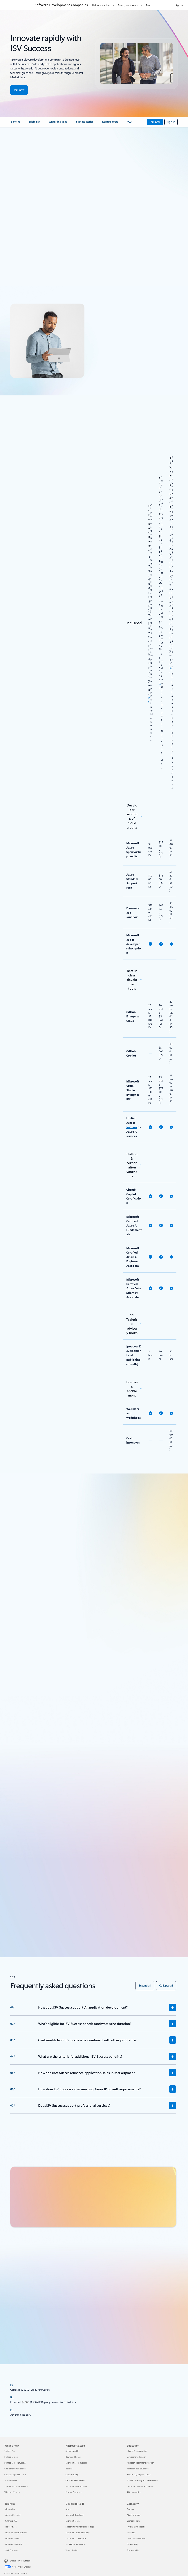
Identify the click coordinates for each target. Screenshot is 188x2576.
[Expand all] (144, 1985)
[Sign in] (171, 122)
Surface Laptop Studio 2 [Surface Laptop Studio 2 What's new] (15, 2462)
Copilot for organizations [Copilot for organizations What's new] (15, 2468)
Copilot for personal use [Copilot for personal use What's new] (15, 2474)
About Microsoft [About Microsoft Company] (134, 2515)
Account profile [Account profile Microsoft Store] (72, 2451)
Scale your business (128, 4)
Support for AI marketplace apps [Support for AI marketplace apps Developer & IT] (80, 2526)
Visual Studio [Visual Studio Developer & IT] (71, 2550)
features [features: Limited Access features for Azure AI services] (131, 1127)
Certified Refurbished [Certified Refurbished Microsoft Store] (75, 2480)
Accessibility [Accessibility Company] (132, 2544)
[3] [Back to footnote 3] (12, 2409)
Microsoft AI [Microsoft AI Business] (9, 2509)
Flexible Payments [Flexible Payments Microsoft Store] (74, 2492)
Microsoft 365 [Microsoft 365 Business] (10, 2526)
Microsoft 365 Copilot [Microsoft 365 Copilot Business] (14, 2544)
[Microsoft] (17, 5)
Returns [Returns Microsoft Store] (69, 2468)
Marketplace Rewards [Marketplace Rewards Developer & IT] (75, 2544)
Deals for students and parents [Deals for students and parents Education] (140, 2486)
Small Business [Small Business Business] (11, 2550)
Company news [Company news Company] (133, 2520)
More (149, 4)
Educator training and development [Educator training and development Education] (142, 2480)
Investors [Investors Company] (131, 2532)
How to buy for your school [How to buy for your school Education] (139, 2474)
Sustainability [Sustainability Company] (133, 2550)
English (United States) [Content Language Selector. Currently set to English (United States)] (20, 2560)
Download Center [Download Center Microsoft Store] (73, 2456)
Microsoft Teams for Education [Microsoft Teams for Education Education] (140, 2462)
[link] (15, 123)
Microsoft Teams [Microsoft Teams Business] (11, 2538)
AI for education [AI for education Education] (134, 2492)
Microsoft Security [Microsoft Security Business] (12, 2515)
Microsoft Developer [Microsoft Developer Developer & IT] (75, 2515)
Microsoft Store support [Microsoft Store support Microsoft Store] (76, 2462)
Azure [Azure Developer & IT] (68, 2509)
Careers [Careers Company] (130, 2509)
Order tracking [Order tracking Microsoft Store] (72, 2474)
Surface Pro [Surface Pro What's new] (9, 2451)
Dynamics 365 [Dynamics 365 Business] (10, 2520)
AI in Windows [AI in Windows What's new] (10, 2480)
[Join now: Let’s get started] (19, 90)
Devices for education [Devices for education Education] (136, 2456)
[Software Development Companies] (61, 5)
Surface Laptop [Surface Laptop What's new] (11, 2456)
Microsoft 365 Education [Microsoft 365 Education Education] (138, 2468)
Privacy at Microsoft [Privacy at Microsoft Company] (135, 2526)
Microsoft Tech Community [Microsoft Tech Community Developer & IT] (77, 2532)
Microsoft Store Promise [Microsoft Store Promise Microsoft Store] (76, 2486)
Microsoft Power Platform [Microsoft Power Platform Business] (15, 2532)
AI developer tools (101, 4)
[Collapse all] (166, 1985)
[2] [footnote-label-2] (12, 2396)
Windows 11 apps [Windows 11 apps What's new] (12, 2492)
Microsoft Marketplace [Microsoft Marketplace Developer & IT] (76, 2538)
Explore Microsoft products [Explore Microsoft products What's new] (16, 2486)
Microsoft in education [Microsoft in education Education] (137, 2451)
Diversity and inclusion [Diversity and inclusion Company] (137, 2538)
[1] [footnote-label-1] (11, 2384)
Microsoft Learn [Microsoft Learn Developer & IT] (72, 2520)
